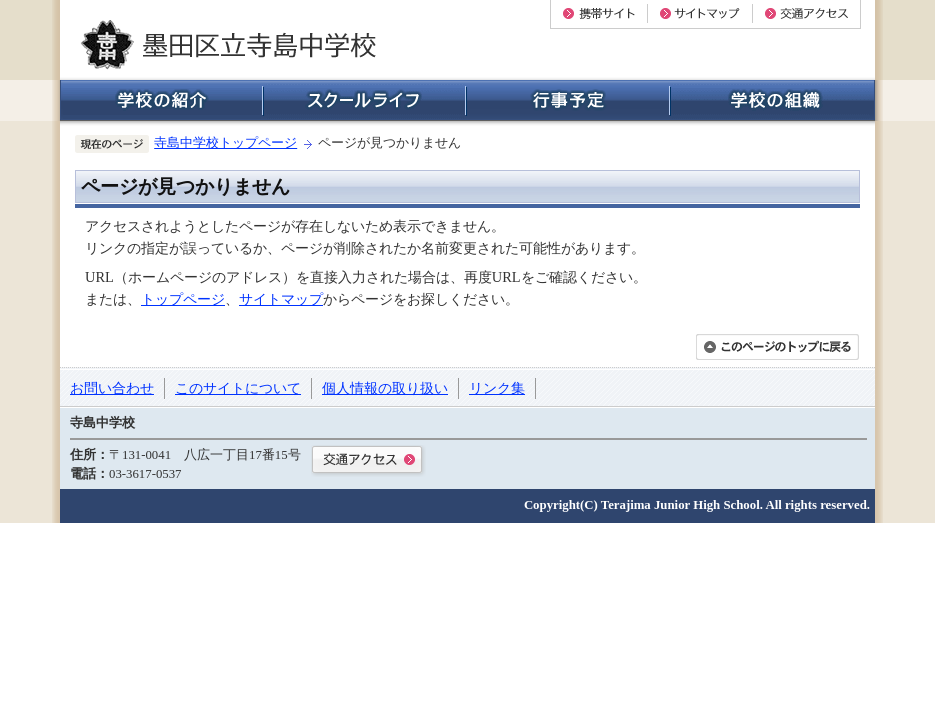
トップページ (183, 299)
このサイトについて (238, 388)
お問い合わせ (112, 388)
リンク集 (497, 388)
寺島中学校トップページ (225, 143)
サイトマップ (281, 299)
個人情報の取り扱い (385, 388)
